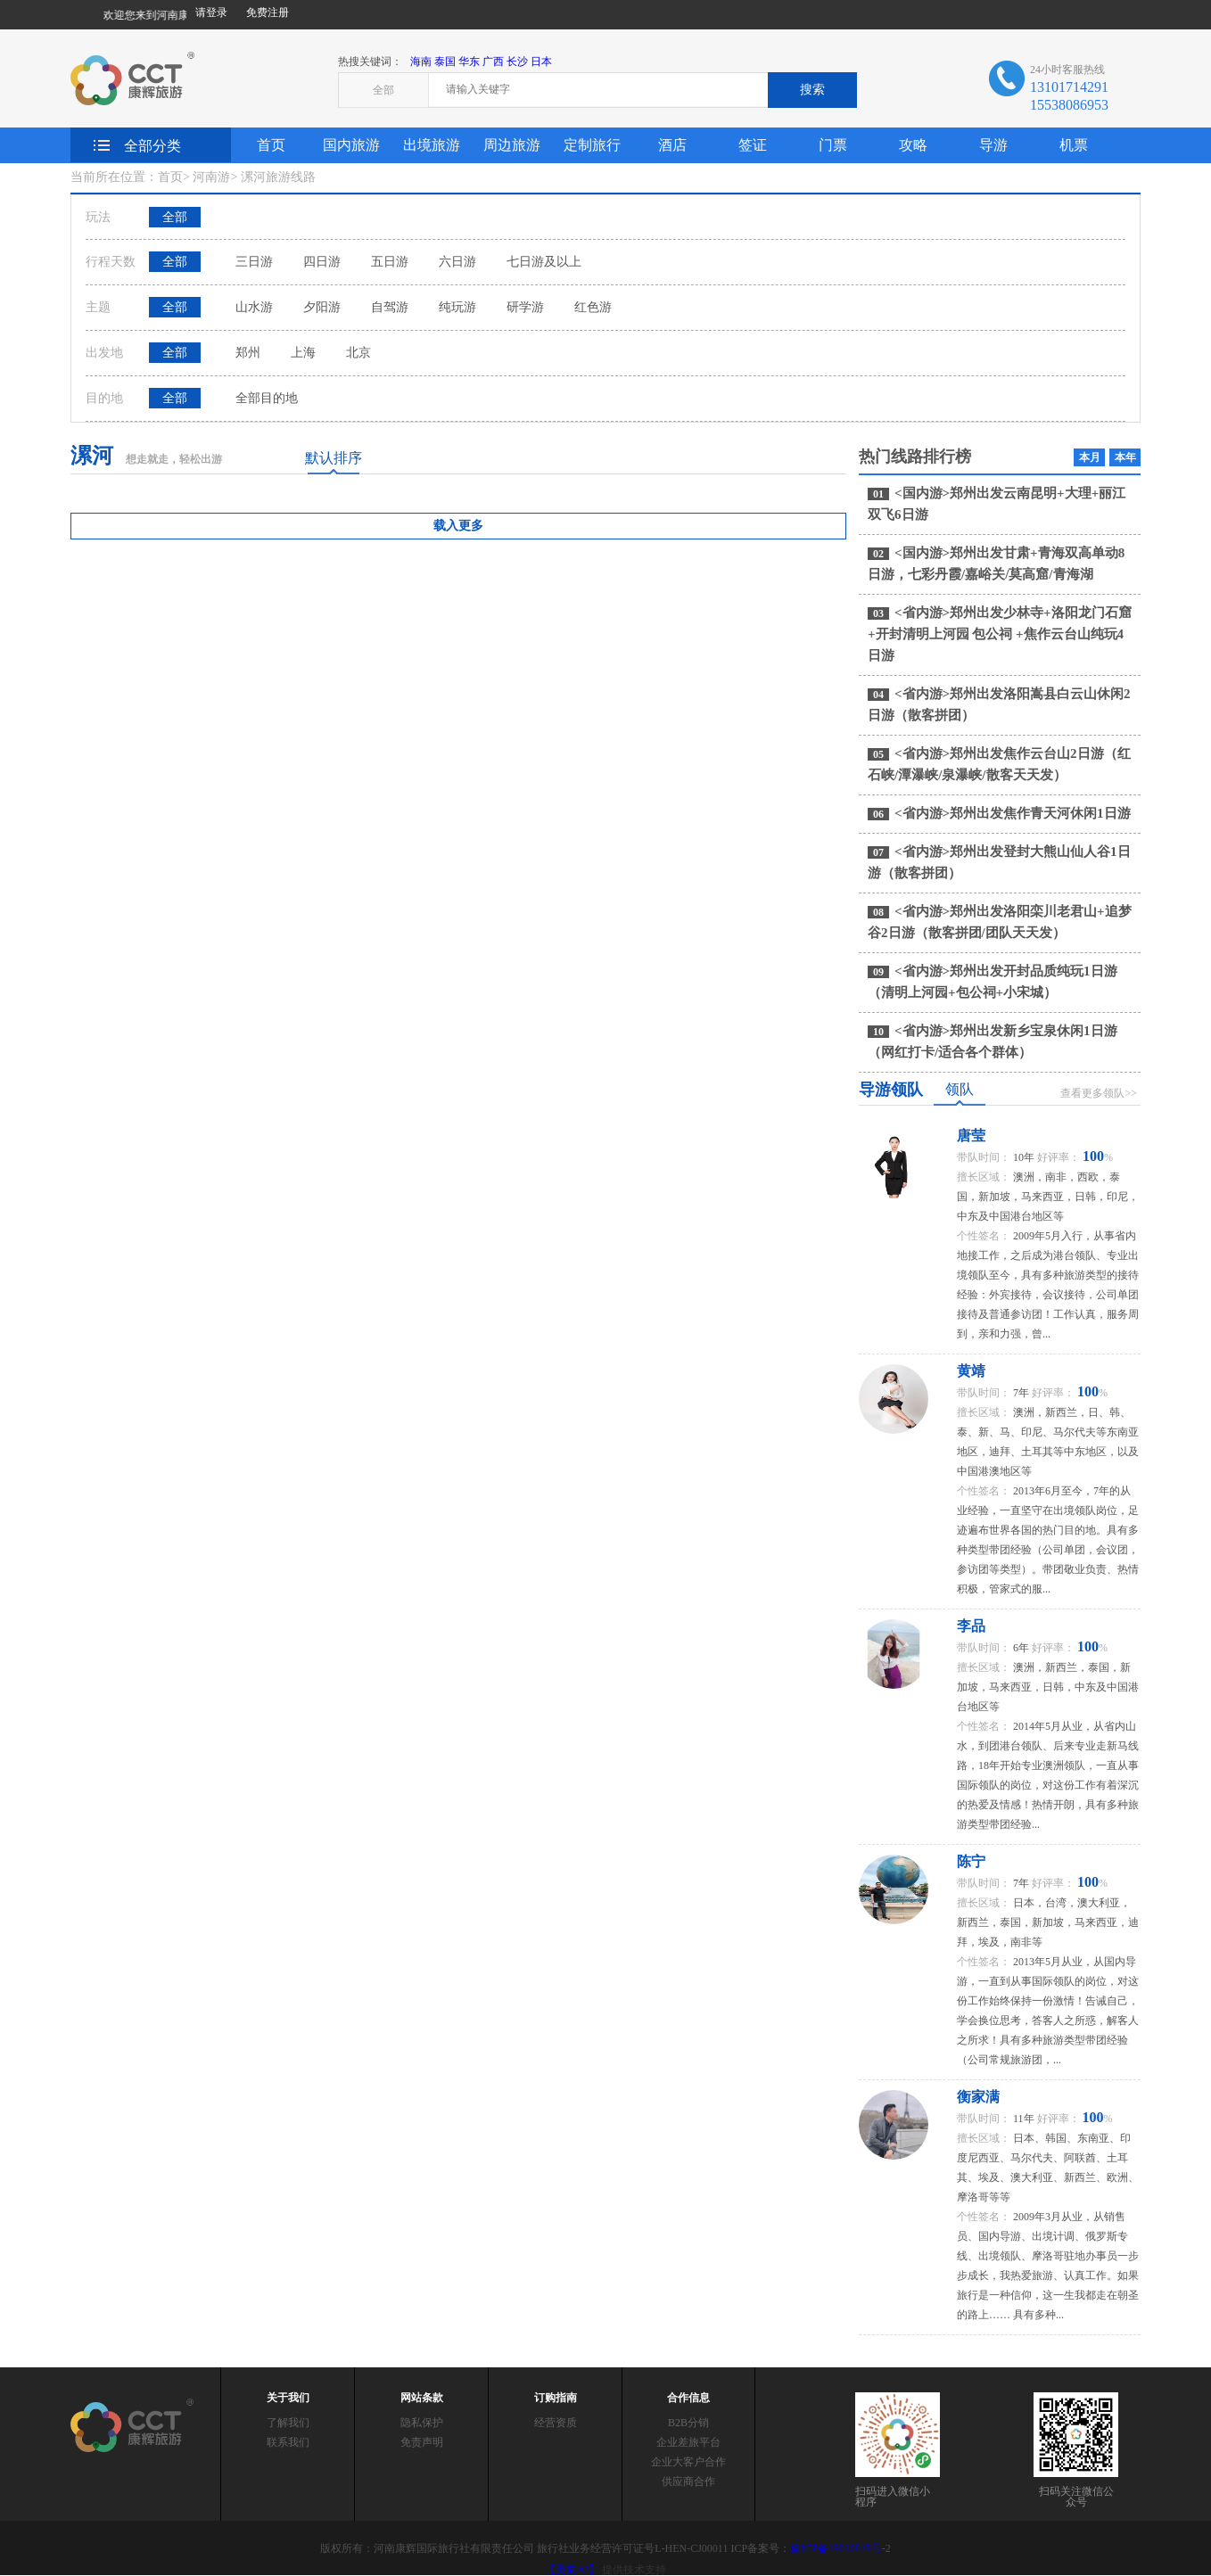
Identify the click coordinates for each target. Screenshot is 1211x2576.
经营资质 (555, 2422)
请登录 (211, 12)
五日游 (389, 261)
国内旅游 (351, 144)
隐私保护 (421, 2422)
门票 (833, 144)
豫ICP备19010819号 (836, 2548)
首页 (271, 144)
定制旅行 (592, 144)
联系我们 (288, 2442)
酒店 (672, 144)
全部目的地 (266, 398)
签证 (752, 144)
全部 (174, 217)
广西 (493, 61)
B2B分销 (688, 2422)
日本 (541, 61)
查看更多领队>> (1098, 1093)
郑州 (247, 352)
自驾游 (389, 307)
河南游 (211, 177)
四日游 (322, 261)
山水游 (254, 307)
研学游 (525, 307)
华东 (469, 61)
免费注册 (267, 12)
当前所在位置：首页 (126, 177)
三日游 (254, 261)
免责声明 (421, 2442)
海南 (421, 61)
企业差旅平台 (688, 2442)
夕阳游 (322, 307)
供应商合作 (688, 2481)
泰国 (445, 61)
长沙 (517, 61)
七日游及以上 (544, 261)
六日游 (457, 261)
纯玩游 (457, 307)
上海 (303, 352)
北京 (358, 352)
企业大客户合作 (688, 2462)
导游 (993, 144)
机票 (1073, 144)
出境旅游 (431, 144)
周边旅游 (511, 144)
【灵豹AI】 (572, 2570)
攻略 (913, 144)
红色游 (593, 307)
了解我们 (288, 2422)
